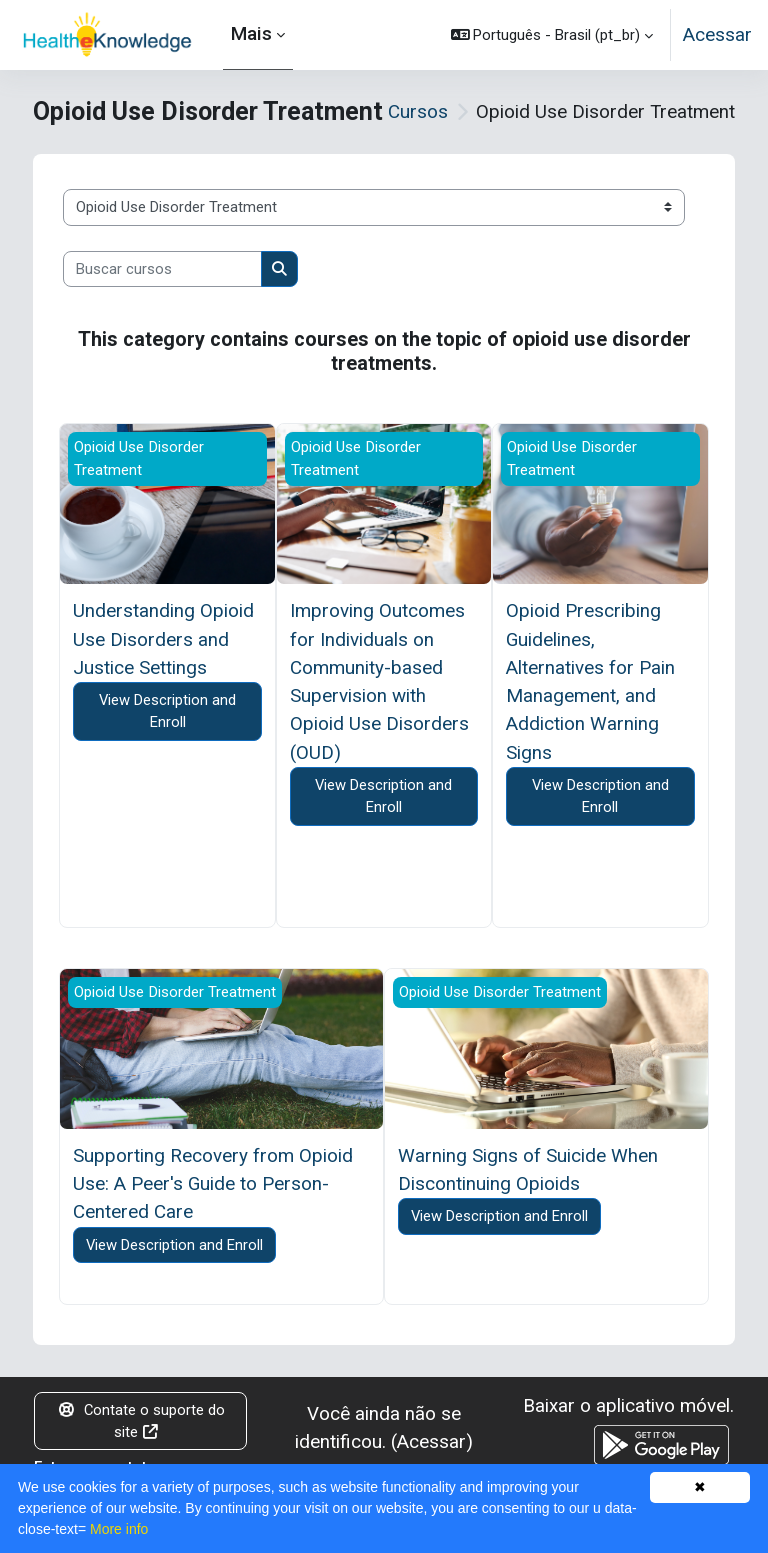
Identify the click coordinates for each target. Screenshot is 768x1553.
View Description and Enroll (167, 711)
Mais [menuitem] (251, 33)
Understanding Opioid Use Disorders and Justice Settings (163, 639)
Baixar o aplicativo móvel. (628, 1405)
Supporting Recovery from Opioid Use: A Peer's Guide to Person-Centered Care (213, 1184)
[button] (552, 35)
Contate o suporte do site (141, 1421)
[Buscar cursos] (162, 269)
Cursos (418, 111)
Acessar (717, 34)
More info (119, 1529)
